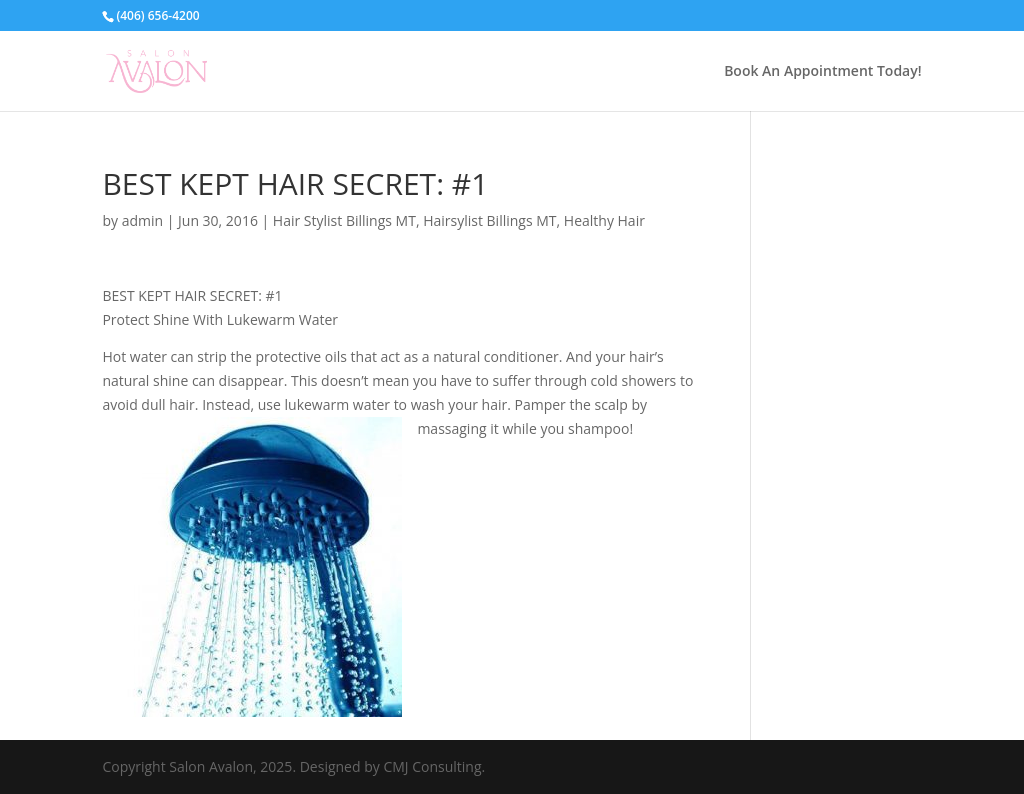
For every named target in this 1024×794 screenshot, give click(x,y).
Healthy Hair (604, 220)
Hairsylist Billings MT (489, 220)
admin (142, 220)
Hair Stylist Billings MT (344, 220)
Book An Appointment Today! (822, 72)
